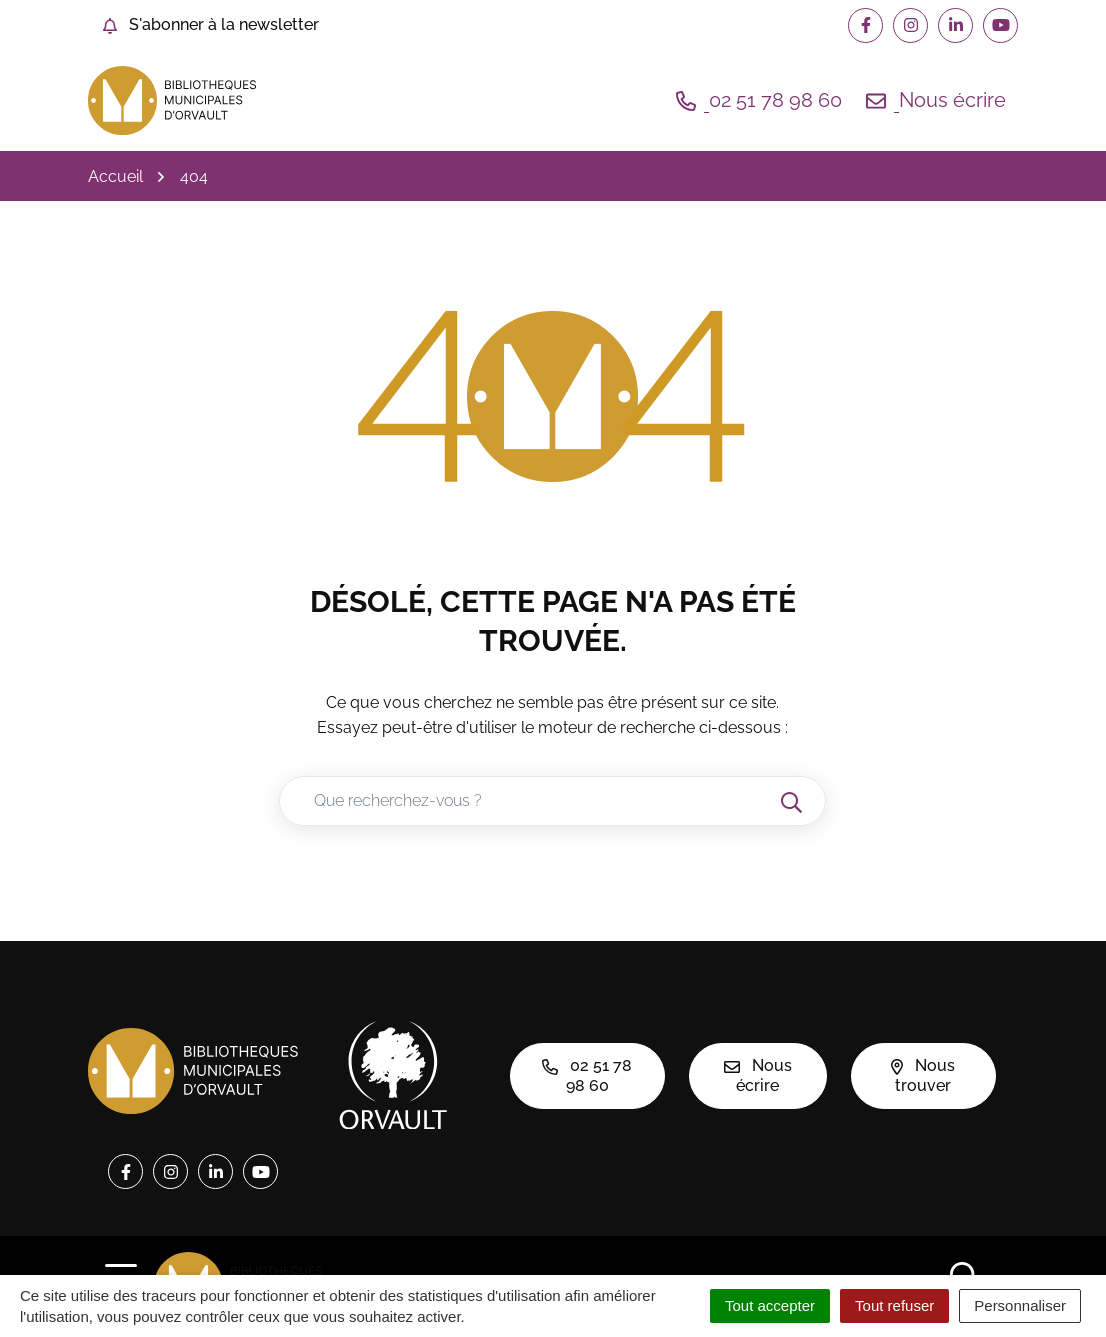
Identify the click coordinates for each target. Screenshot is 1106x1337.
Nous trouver (923, 1075)
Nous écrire (758, 1075)
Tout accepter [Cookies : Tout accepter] (770, 1305)
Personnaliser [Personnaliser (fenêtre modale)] (1020, 1305)
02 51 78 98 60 (587, 1075)
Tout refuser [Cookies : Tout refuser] (894, 1305)
